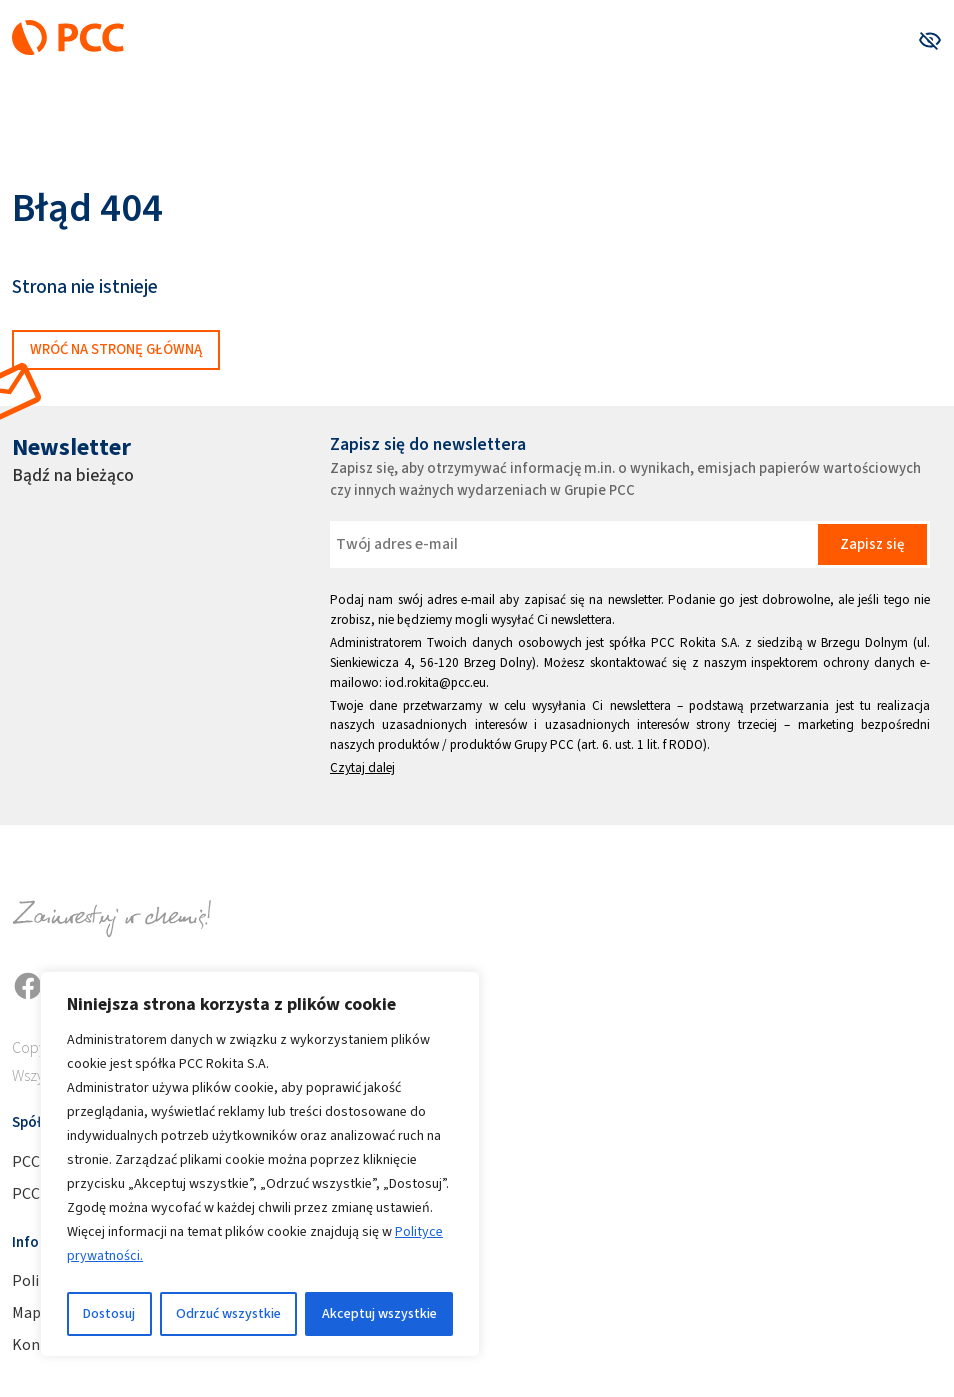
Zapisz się (872, 544)
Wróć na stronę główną (116, 349)
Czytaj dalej (362, 767)
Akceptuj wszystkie (379, 1313)
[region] (260, 1164)
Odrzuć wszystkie (228, 1313)
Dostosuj (109, 1313)
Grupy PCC (544, 744)
